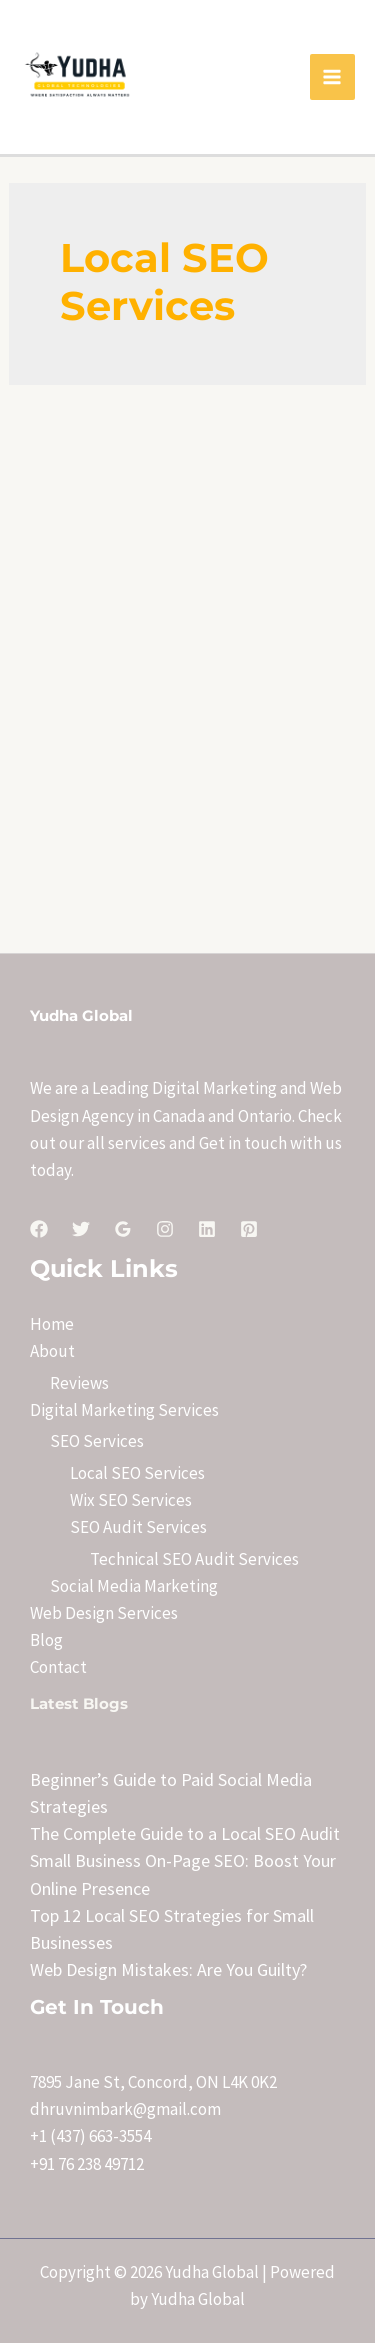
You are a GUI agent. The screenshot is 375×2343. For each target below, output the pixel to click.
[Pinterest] (249, 1229)
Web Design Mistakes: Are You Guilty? (168, 1969)
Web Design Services (104, 1613)
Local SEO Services (137, 1473)
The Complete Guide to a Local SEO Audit (185, 1833)
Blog (46, 1640)
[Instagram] (165, 1229)
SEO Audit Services (138, 1527)
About (52, 1351)
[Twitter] (81, 1229)
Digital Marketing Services (124, 1410)
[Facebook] (39, 1229)
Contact (58, 1667)
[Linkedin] (207, 1229)
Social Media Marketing (134, 1586)
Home (52, 1324)
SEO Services (97, 1441)
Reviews (79, 1383)
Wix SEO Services (131, 1500)
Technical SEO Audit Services (194, 1559)
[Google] (123, 1229)
